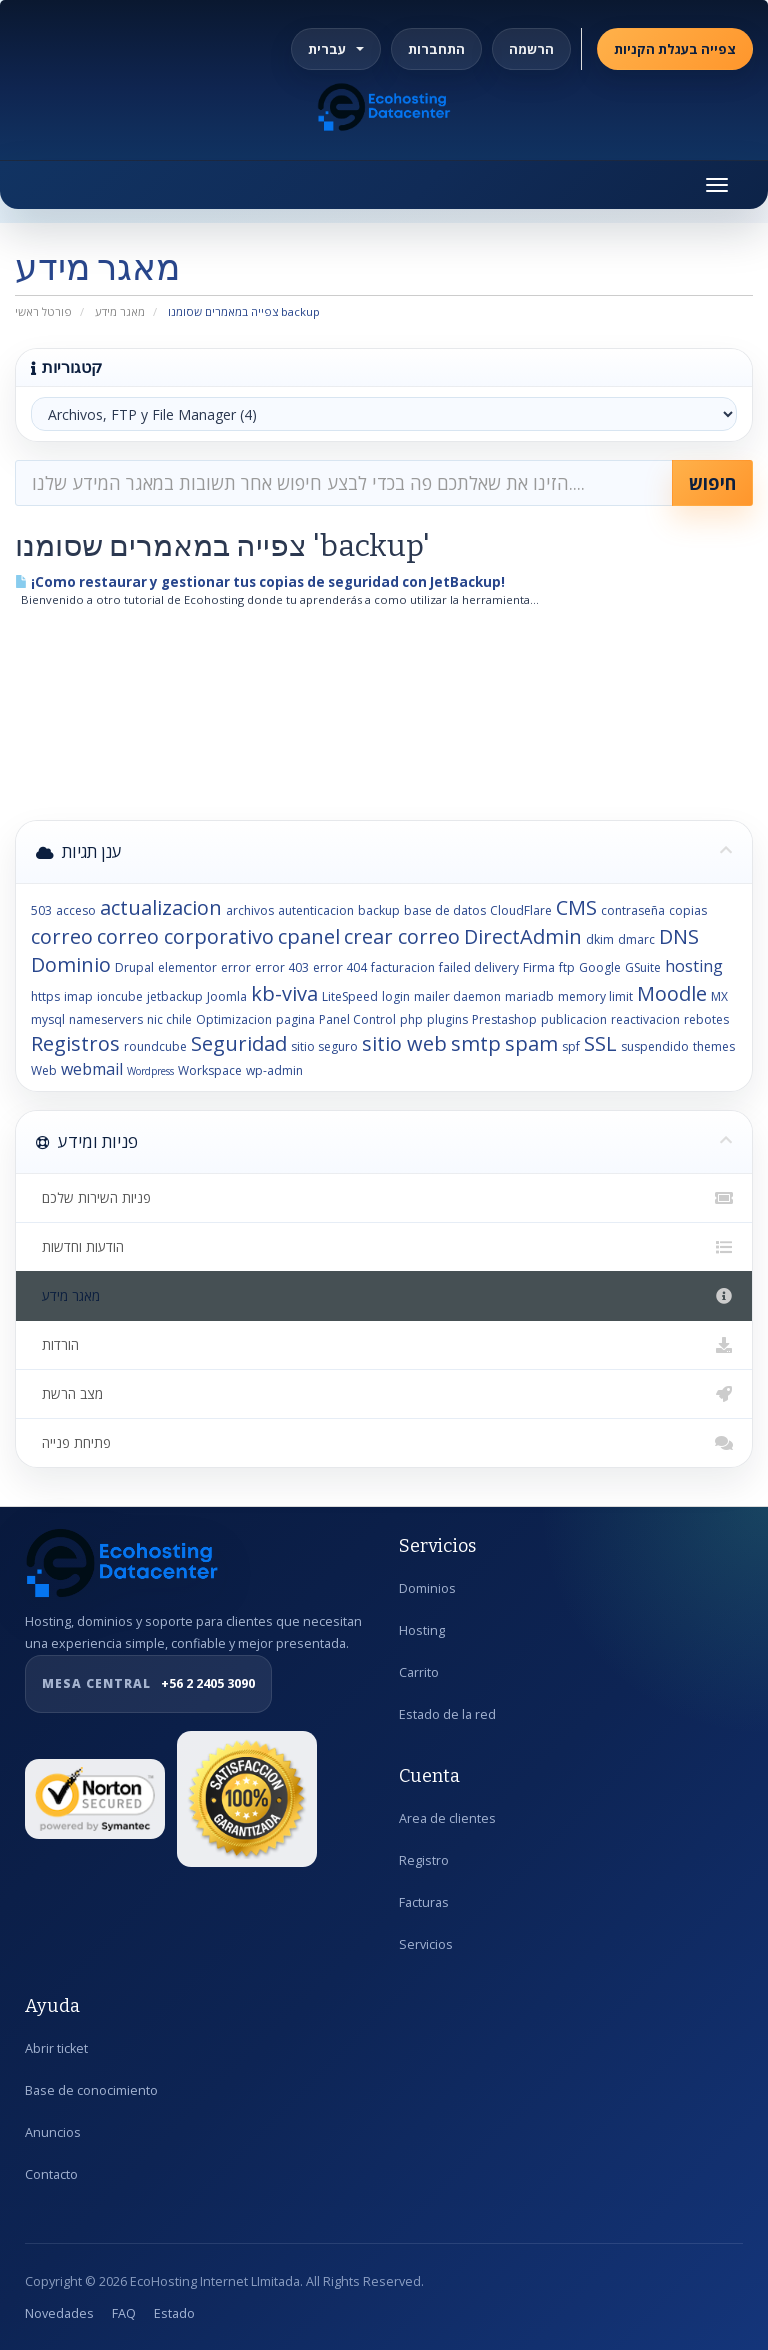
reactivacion (645, 1019)
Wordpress (150, 1071)
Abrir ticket (56, 2048)
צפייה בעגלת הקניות (675, 49)
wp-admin (274, 1070)
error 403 (282, 967)
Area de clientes (447, 1818)
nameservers (106, 1019)
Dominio (71, 964)
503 (41, 910)
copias (688, 910)
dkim (600, 939)
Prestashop (504, 1019)
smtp (476, 1043)
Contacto (51, 2174)
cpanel (309, 936)
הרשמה (531, 49)
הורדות (384, 1345)
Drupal (134, 967)
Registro (424, 1860)
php (411, 1019)
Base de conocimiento (91, 2090)
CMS (576, 907)
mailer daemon (457, 996)
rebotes (706, 1019)
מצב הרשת (384, 1394)
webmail (92, 1069)
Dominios (427, 1588)
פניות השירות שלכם (384, 1198)
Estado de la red (447, 1714)
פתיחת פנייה (384, 1443)
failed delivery (479, 967)
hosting (694, 966)
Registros (75, 1043)
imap (78, 996)
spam (531, 1043)
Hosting (422, 1630)
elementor (187, 967)
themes (714, 1046)
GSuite (643, 967)
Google (600, 967)
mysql (48, 1019)
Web (44, 1070)
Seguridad (239, 1043)
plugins (447, 1019)
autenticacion (316, 910)
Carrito (419, 1672)
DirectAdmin (523, 936)
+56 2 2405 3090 (148, 1684)
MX (719, 996)
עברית (336, 49)
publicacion (574, 1019)
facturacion (403, 967)
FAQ (124, 2313)
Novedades (59, 2313)
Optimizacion (234, 1019)
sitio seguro (324, 1046)
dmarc (636, 939)
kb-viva (284, 993)
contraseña (633, 910)
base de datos (445, 910)
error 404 (340, 967)
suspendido (655, 1046)
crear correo (402, 936)
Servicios (426, 1944)
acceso (76, 910)
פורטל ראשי (43, 311)
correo (62, 936)
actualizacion (161, 907)
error (236, 967)
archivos (250, 910)
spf (571, 1046)
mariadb (529, 996)
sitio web (404, 1043)
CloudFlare (521, 910)
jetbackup (175, 996)
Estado (174, 2313)
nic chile (169, 1019)
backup (379, 910)
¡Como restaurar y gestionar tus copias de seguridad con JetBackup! (260, 582)
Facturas (424, 1902)
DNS (679, 936)
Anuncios (53, 2132)
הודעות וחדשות (384, 1247)
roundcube (155, 1046)
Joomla (227, 996)
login (396, 996)
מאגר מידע (120, 311)
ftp (567, 967)
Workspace (210, 1070)
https (45, 996)
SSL (600, 1043)
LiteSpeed (350, 996)
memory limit (595, 996)
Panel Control (357, 1019)
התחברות (436, 49)
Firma (539, 967)
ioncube (120, 996)
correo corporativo (185, 936)
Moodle (672, 993)
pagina (295, 1019)
